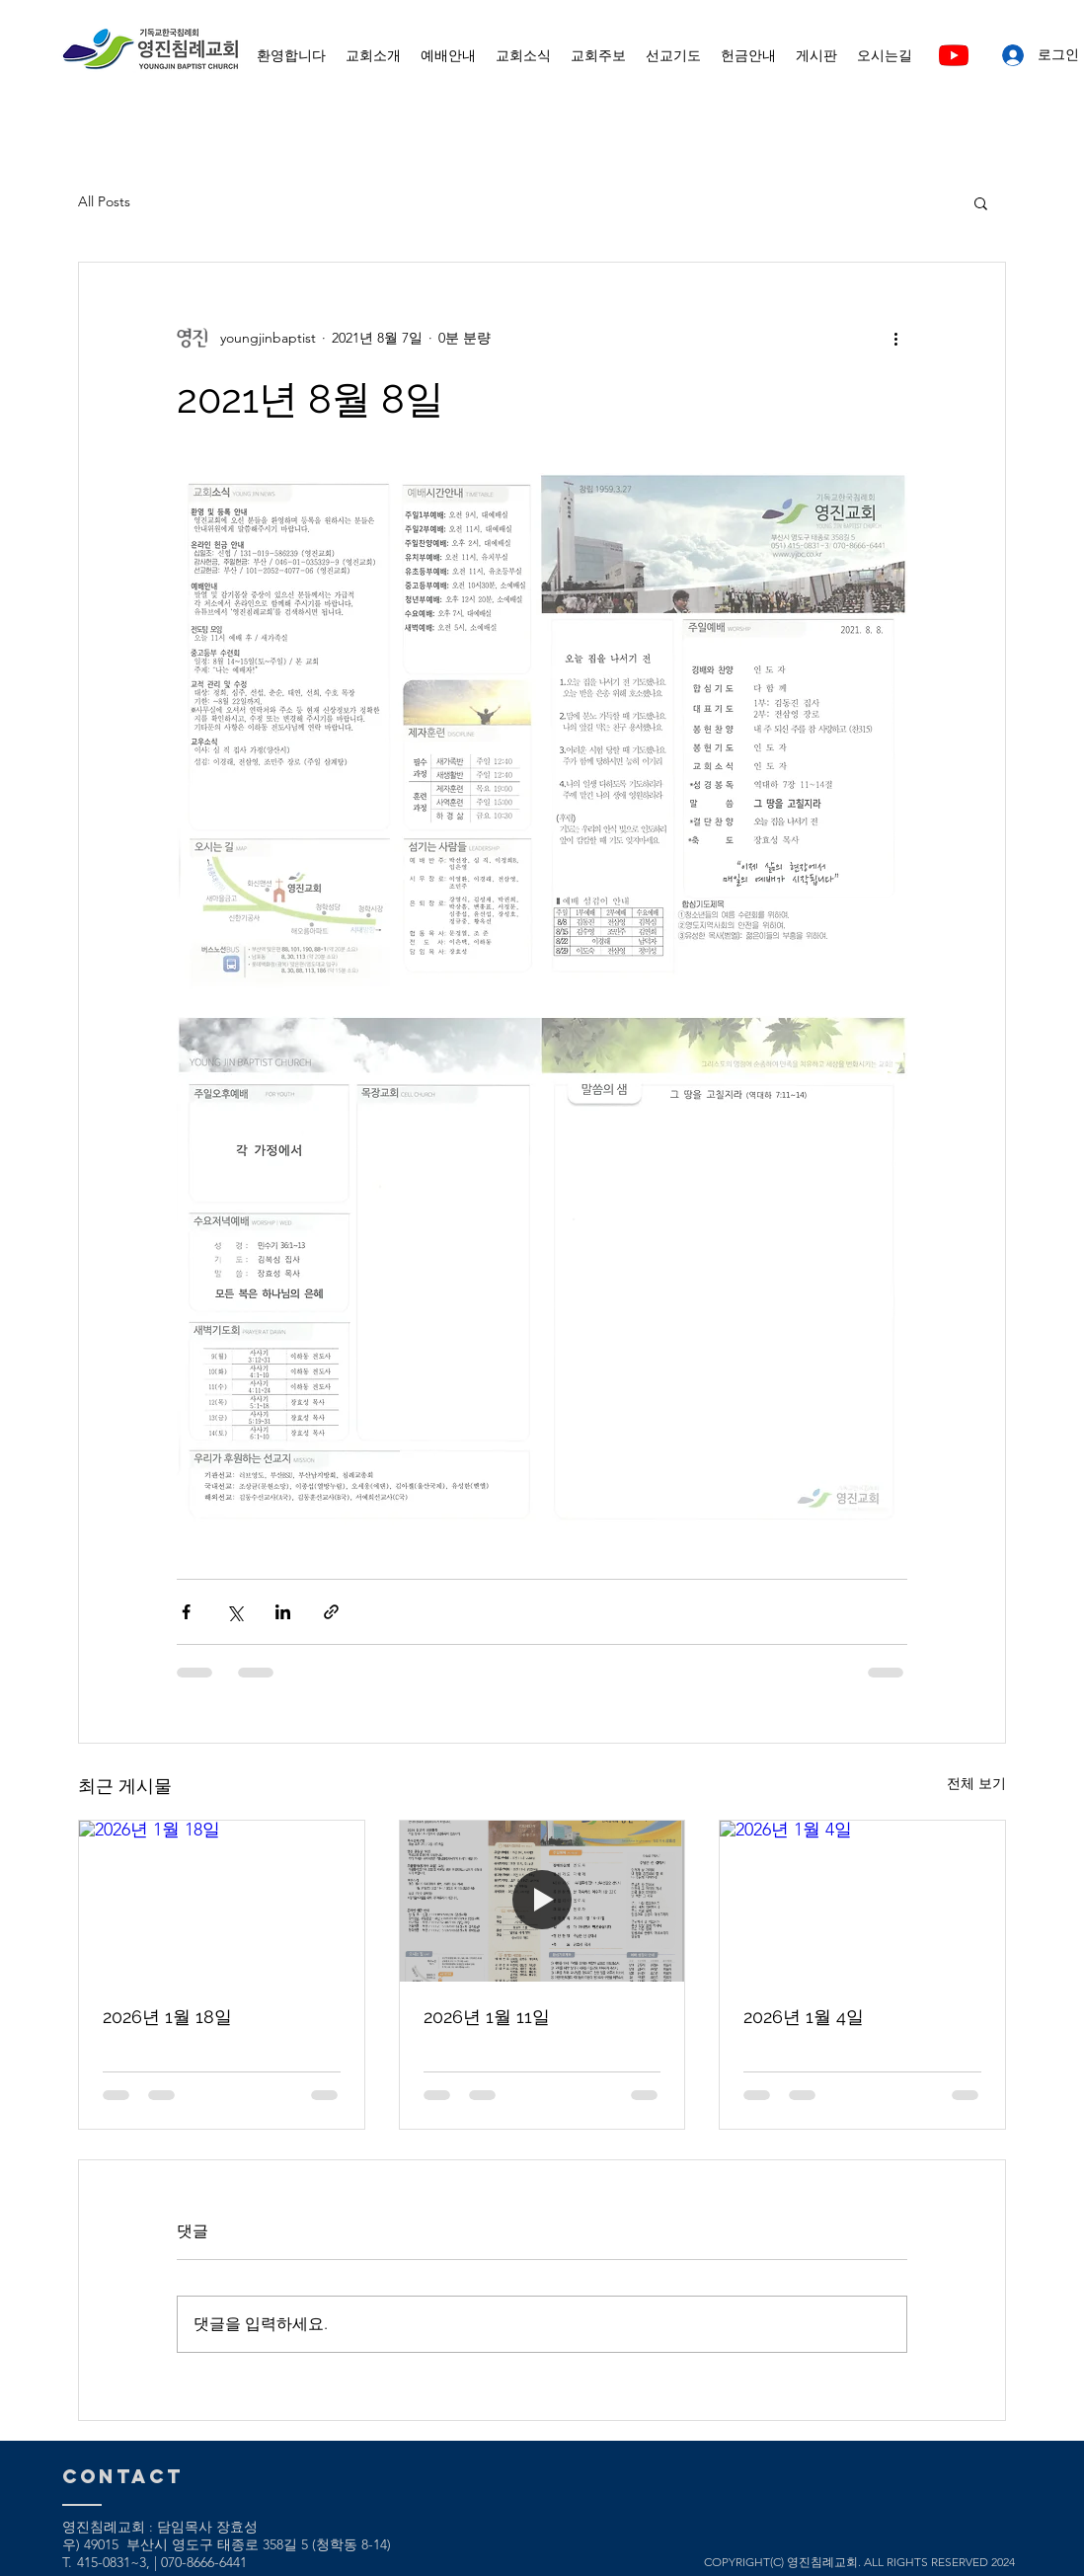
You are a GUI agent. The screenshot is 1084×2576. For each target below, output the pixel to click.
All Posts (104, 201)
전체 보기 (976, 1783)
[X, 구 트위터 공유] (234, 1611)
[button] (980, 202)
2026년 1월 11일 (487, 2016)
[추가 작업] (895, 338)
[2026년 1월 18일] (221, 1901)
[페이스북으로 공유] (186, 1611)
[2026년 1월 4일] (862, 1901)
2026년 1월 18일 (167, 2016)
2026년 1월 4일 (803, 2016)
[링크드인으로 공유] (282, 1611)
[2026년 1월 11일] (542, 1901)
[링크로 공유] (331, 1611)
